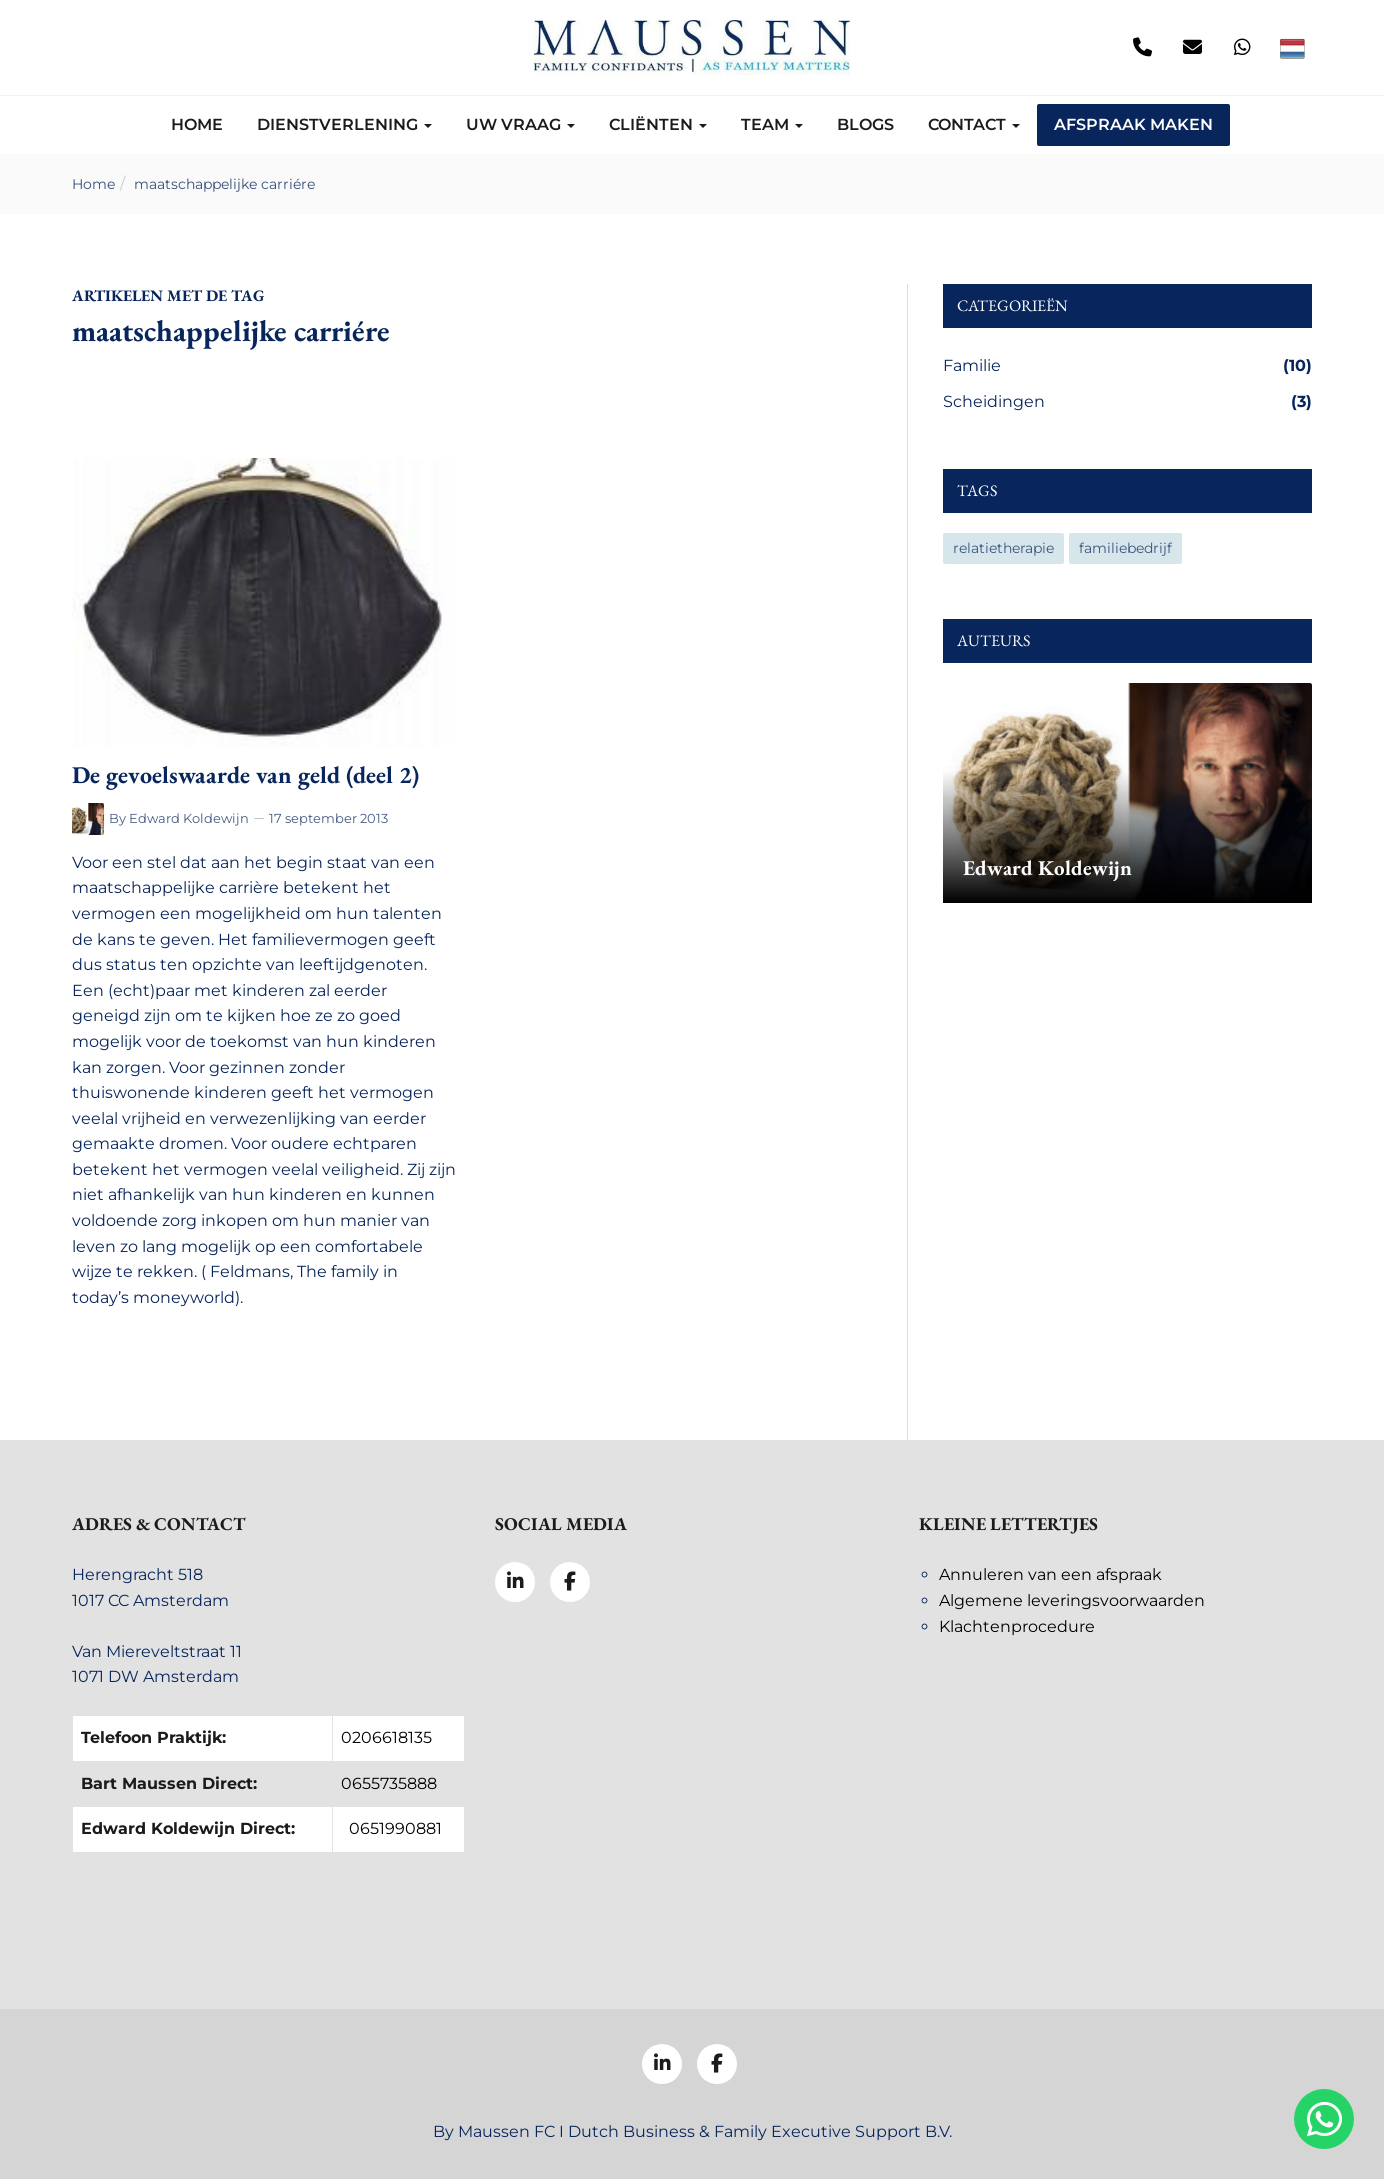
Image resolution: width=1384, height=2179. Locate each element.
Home (197, 124)
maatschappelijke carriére (224, 184)
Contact (974, 124)
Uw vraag (520, 124)
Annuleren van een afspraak (1050, 1574)
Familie (1127, 366)
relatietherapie (1003, 548)
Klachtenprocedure (1017, 1626)
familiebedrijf (1125, 548)
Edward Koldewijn (189, 818)
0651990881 (395, 1828)
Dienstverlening (344, 124)
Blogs (865, 124)
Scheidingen (1127, 402)
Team (772, 124)
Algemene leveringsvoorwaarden (1072, 1600)
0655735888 (389, 1783)
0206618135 (386, 1737)
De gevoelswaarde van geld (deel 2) (245, 774)
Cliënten (658, 124)
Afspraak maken (1133, 124)
